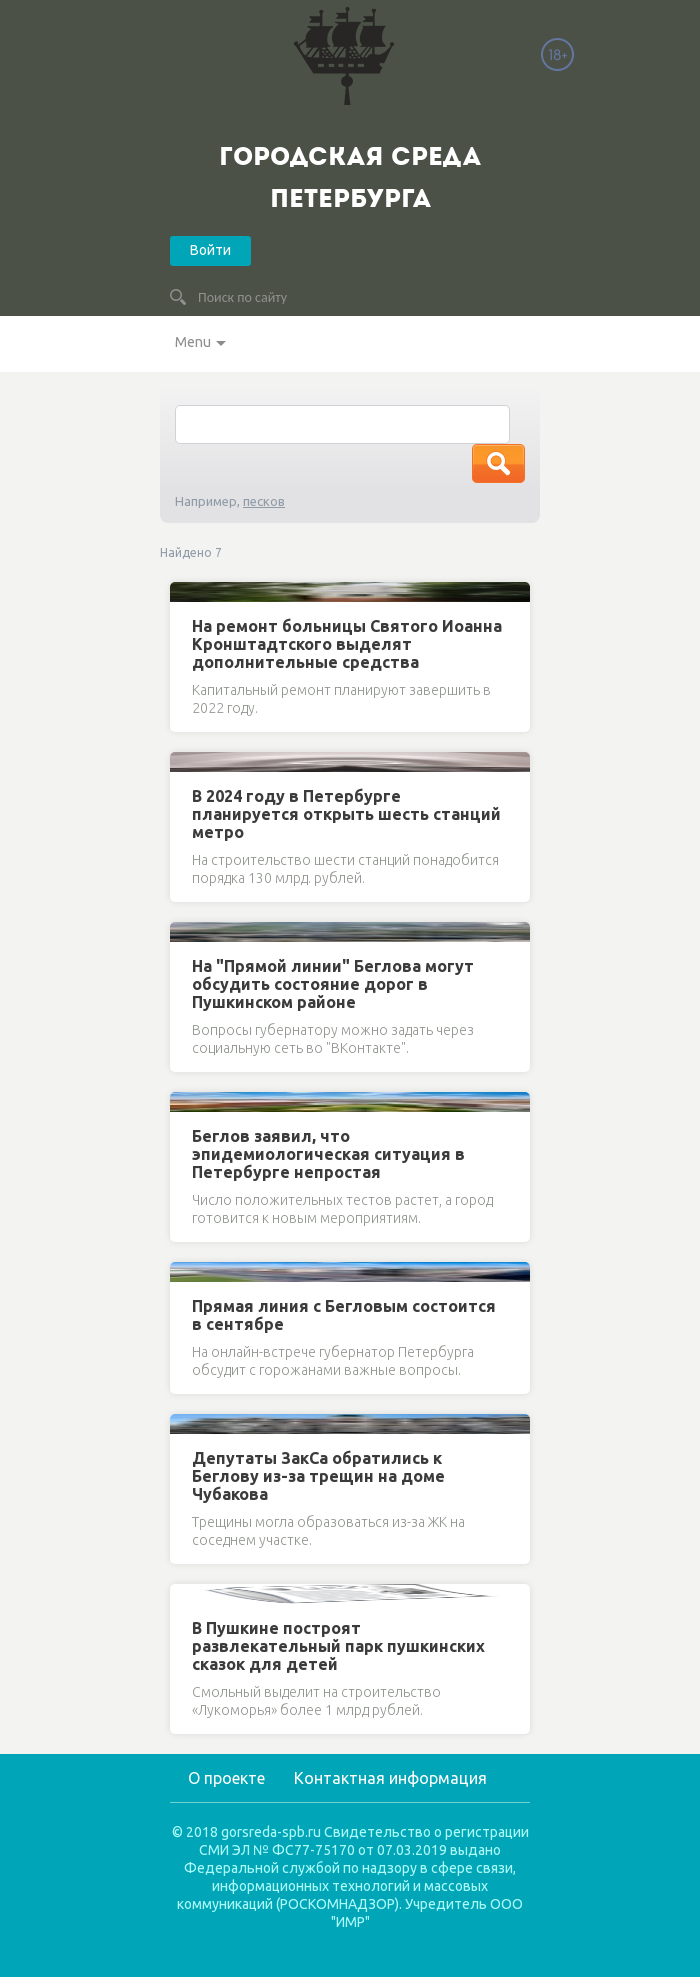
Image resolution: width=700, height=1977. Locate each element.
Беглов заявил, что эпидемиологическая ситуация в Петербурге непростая (328, 1154)
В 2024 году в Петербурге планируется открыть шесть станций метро (346, 814)
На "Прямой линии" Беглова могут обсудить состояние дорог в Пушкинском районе (333, 984)
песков (264, 501)
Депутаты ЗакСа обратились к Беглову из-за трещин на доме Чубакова (318, 1476)
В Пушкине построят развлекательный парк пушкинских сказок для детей (338, 1646)
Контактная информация (390, 1778)
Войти (210, 250)
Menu (193, 342)
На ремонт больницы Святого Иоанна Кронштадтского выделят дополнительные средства (347, 644)
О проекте (226, 1778)
